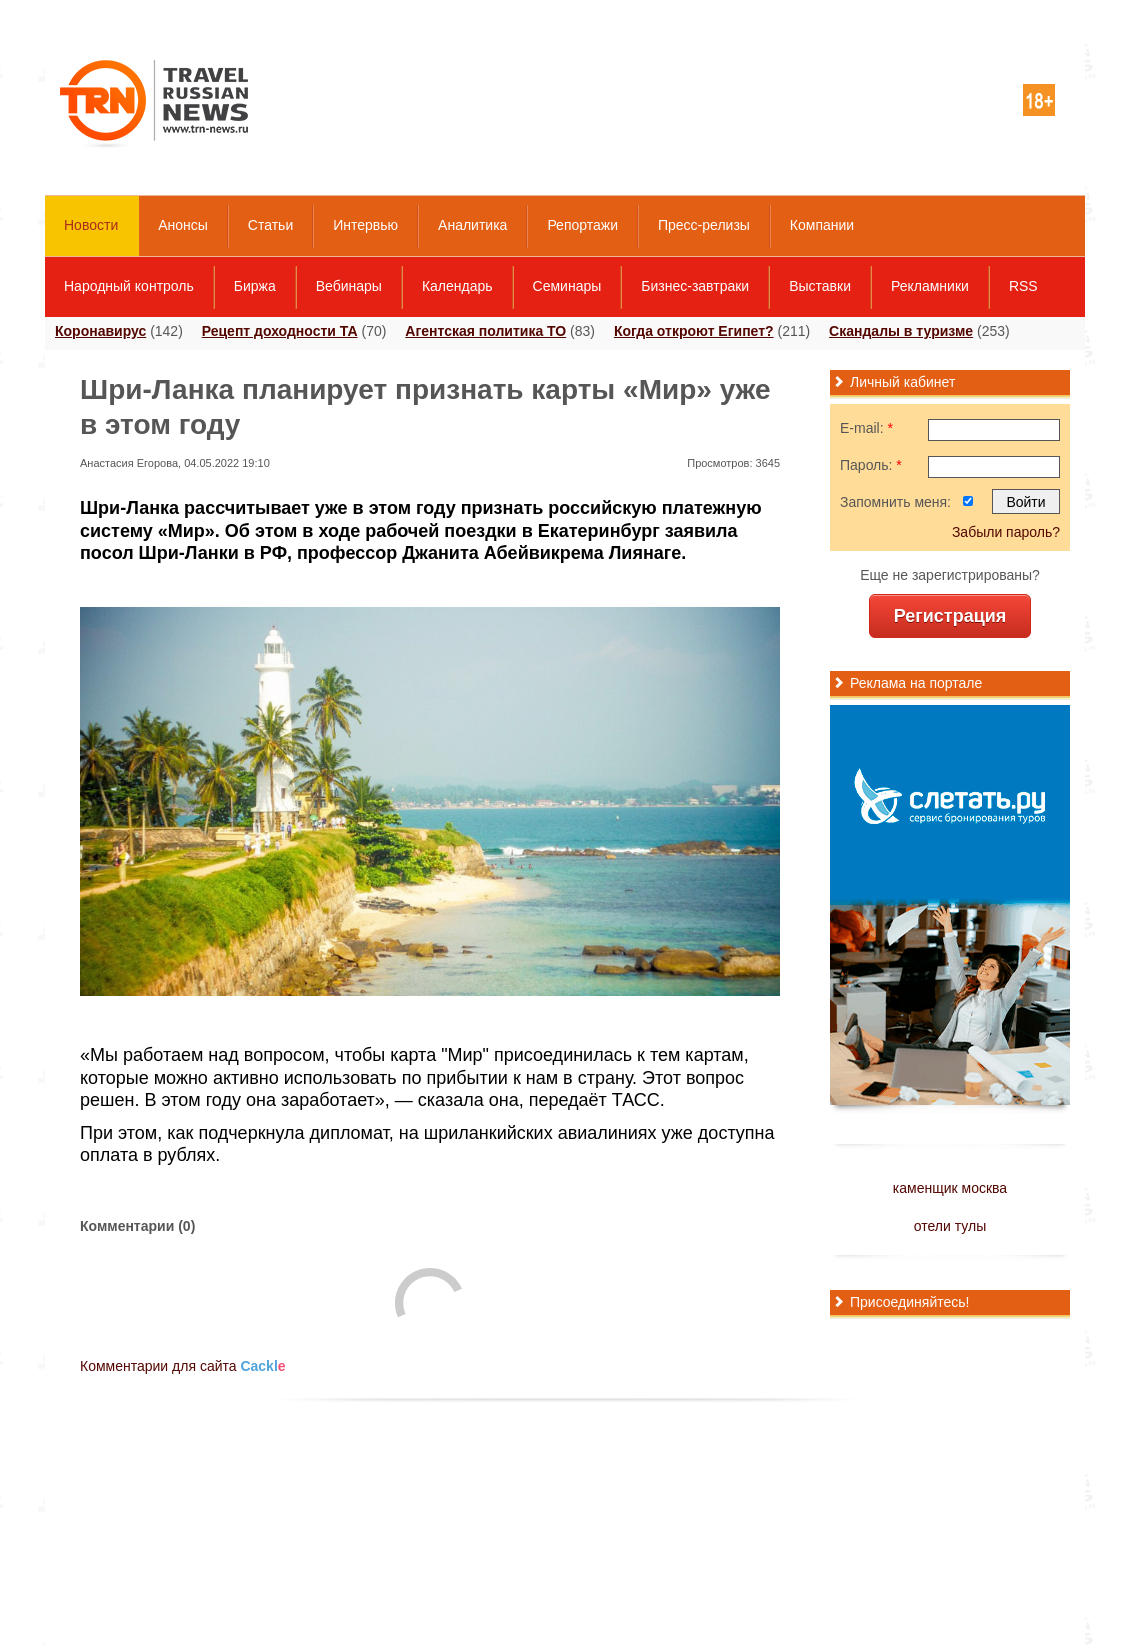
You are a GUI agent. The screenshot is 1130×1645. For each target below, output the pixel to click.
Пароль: (871, 465)
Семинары (567, 286)
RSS (1023, 286)
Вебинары (349, 286)
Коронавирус (100, 331)
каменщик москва (950, 1188)
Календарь (457, 286)
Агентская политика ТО (485, 331)
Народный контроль (129, 286)
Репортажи (582, 225)
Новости (91, 225)
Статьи (270, 225)
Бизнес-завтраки (695, 286)
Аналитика (472, 225)
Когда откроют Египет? (694, 331)
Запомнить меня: (895, 502)
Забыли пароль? (1006, 532)
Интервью (365, 225)
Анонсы (183, 225)
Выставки (820, 286)
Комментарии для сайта (183, 1366)
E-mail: (866, 428)
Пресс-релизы (704, 225)
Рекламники (930, 286)
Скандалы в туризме (901, 331)
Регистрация (950, 616)
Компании (822, 225)
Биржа (255, 286)
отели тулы (950, 1226)
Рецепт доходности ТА (280, 331)
